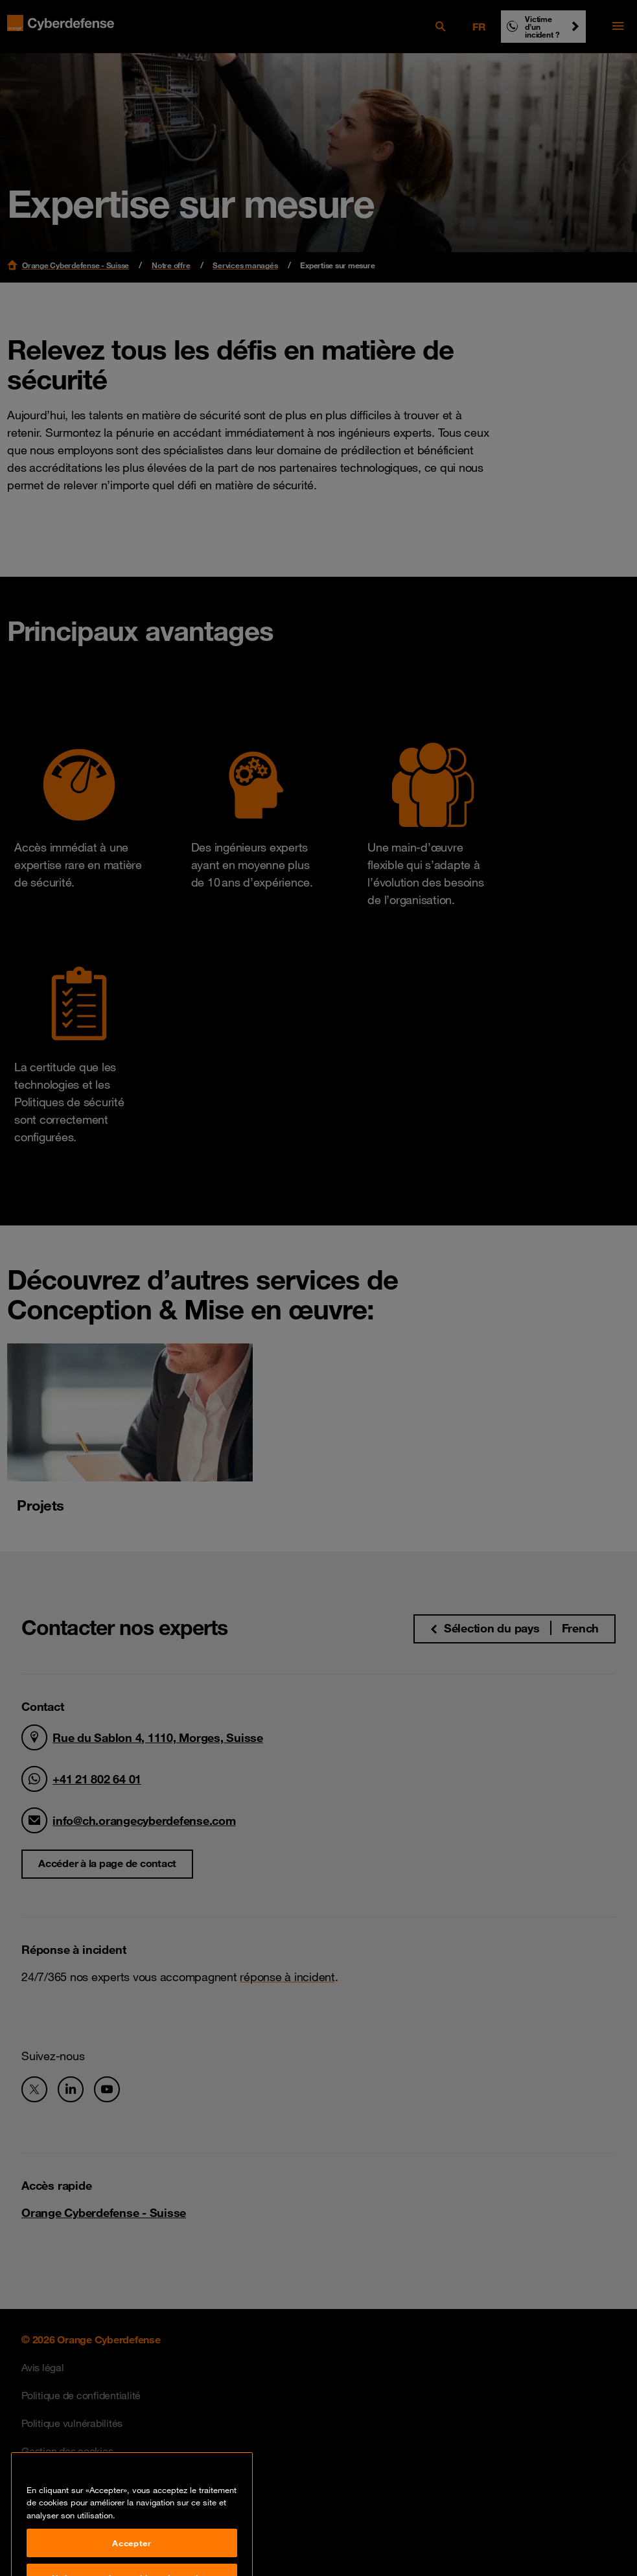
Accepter (131, 2555)
